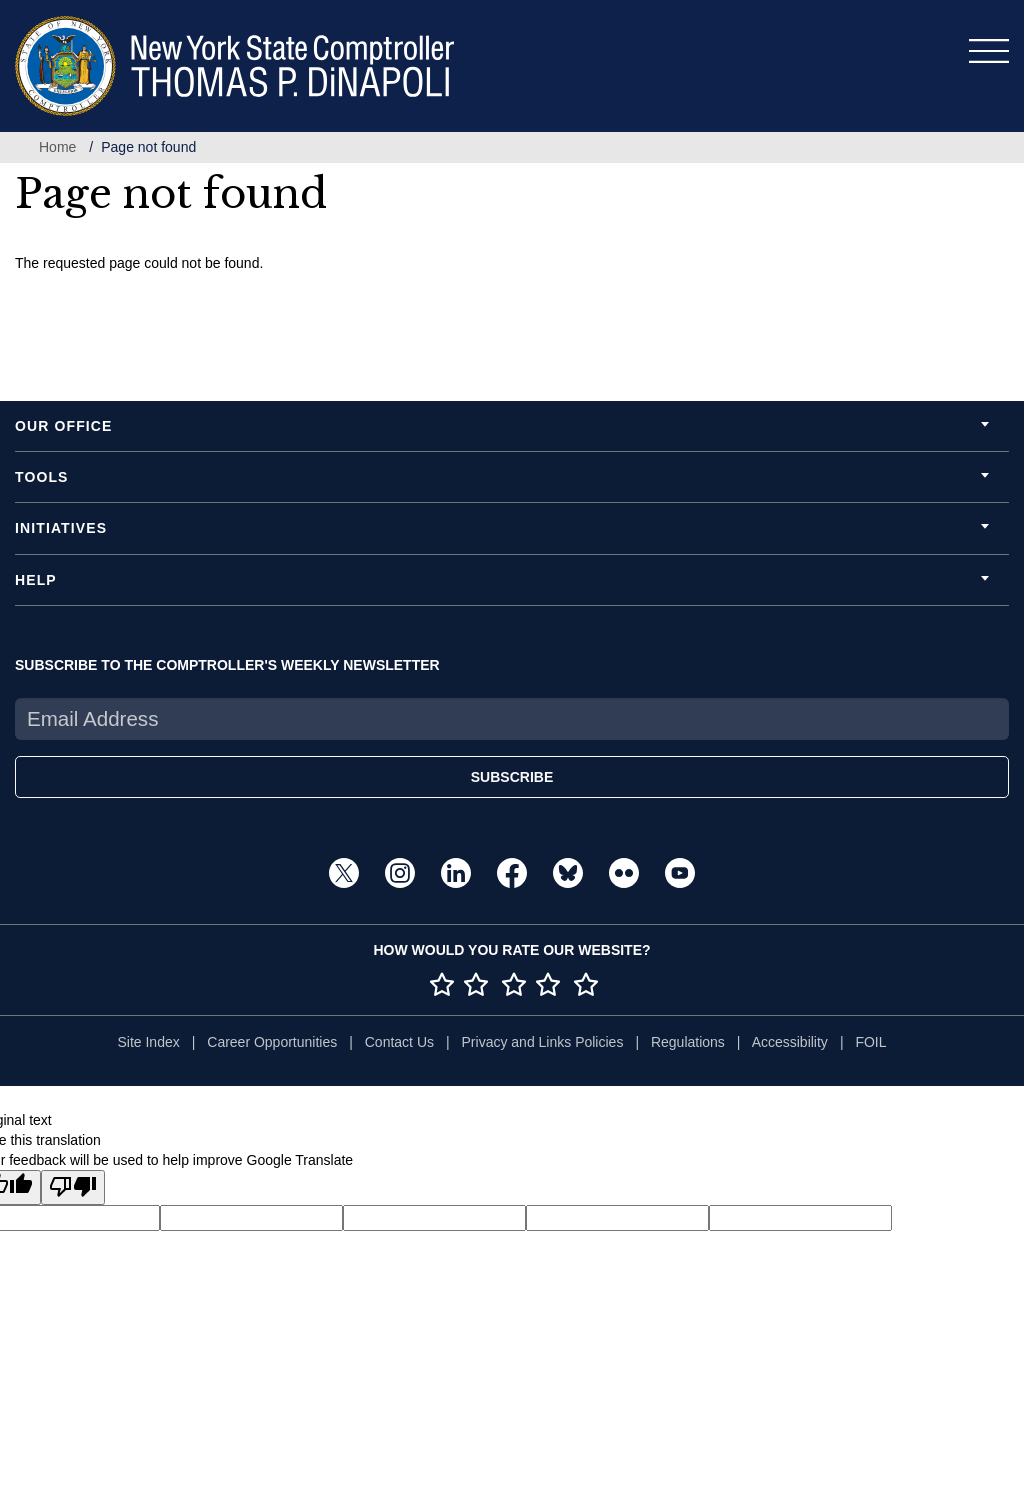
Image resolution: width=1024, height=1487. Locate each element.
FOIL (870, 1042)
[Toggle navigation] (989, 51)
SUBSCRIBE (512, 777)
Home (57, 147)
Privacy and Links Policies (543, 1042)
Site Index (148, 1042)
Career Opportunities (272, 1042)
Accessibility (790, 1042)
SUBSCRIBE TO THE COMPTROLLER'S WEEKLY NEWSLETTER (227, 665)
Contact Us (399, 1042)
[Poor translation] (73, 1187)
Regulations (688, 1042)
